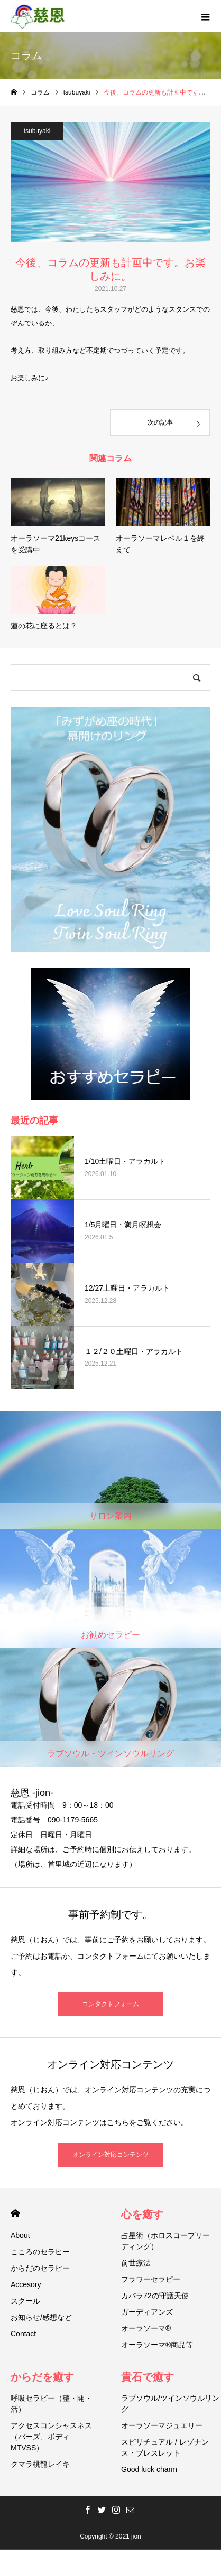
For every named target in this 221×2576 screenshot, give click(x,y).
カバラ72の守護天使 (155, 2295)
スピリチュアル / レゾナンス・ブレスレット (165, 2447)
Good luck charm (149, 2469)
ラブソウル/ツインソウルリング (170, 2403)
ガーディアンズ (147, 2312)
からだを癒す (42, 2377)
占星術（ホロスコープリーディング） (165, 2241)
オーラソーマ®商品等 (157, 2344)
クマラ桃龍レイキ (40, 2464)
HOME (15, 2213)
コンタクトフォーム (110, 2004)
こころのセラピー (40, 2252)
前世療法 (136, 2263)
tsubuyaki (37, 131)
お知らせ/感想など (41, 2317)
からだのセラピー (40, 2268)
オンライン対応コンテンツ (110, 2154)
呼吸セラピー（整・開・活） (51, 2403)
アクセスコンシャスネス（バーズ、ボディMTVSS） (51, 2436)
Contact (23, 2333)
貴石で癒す (147, 2377)
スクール (25, 2301)
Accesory (26, 2284)
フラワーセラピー (150, 2279)
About (20, 2235)
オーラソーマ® (146, 2328)
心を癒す (142, 2214)
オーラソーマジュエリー (161, 2425)
